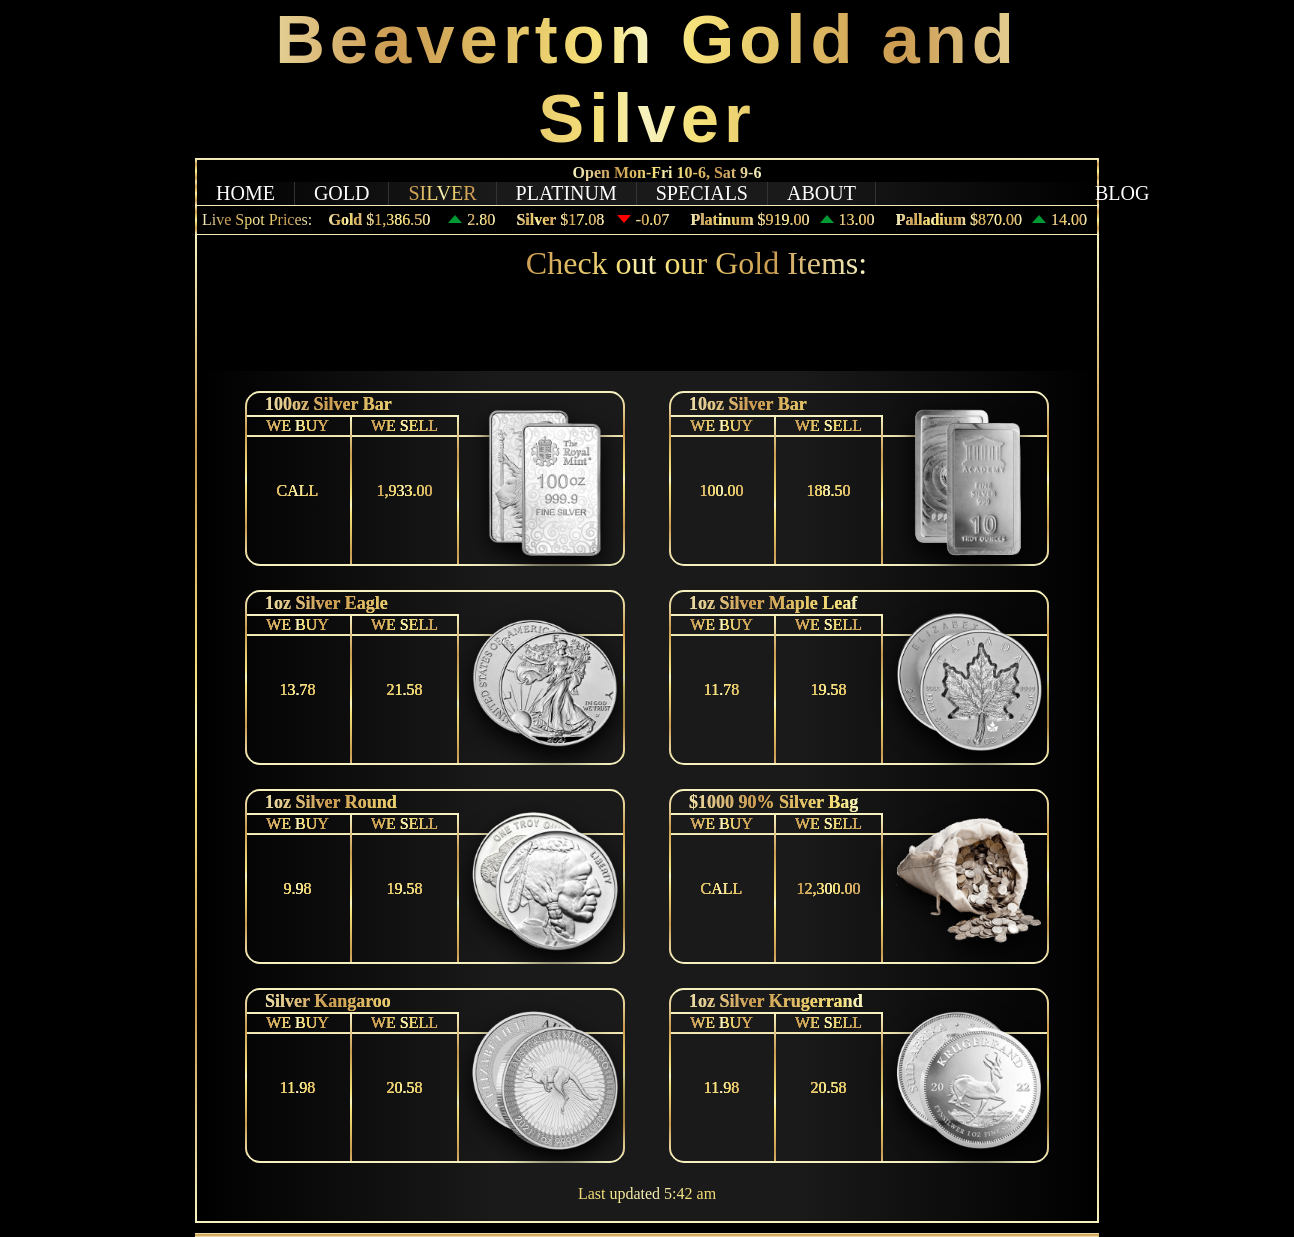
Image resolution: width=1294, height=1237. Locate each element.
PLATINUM (566, 193)
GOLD (342, 193)
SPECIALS (702, 193)
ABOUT (821, 193)
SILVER (442, 193)
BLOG (1122, 193)
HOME (245, 193)
